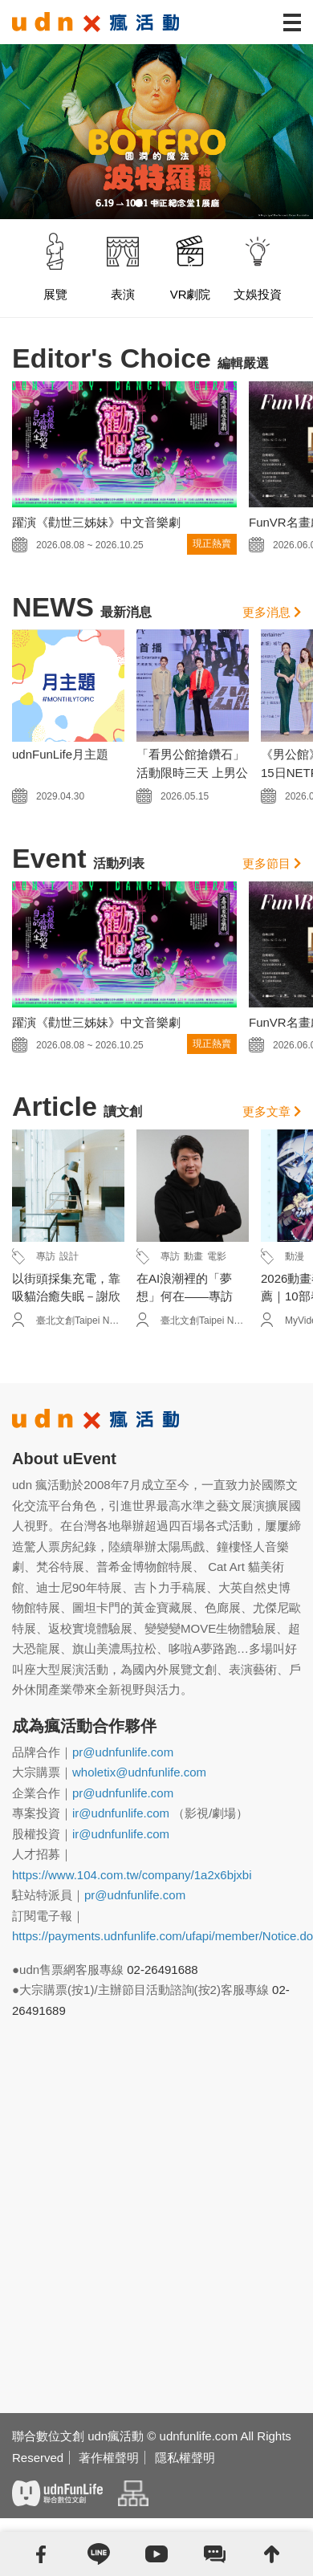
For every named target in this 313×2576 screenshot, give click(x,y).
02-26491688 (162, 1969)
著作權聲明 (109, 2457)
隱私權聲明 (185, 2457)
